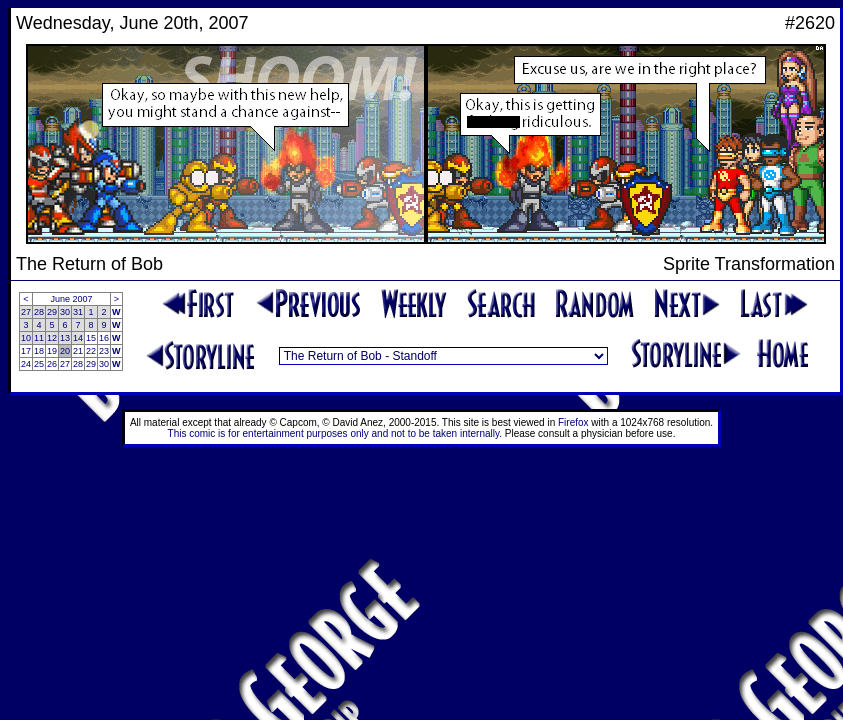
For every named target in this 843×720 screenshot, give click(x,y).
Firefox (573, 422)
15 (91, 338)
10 (26, 338)
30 (65, 312)
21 (78, 351)
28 (39, 312)
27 (26, 312)
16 (104, 338)
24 (26, 364)
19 (52, 351)
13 (65, 338)
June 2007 (72, 299)
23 (104, 351)
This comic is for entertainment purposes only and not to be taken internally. (335, 433)
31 (78, 312)
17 (26, 351)
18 (39, 351)
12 (52, 338)
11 (39, 338)
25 (39, 364)
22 (91, 351)
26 (52, 364)
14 (78, 338)
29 (52, 312)
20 (65, 351)
